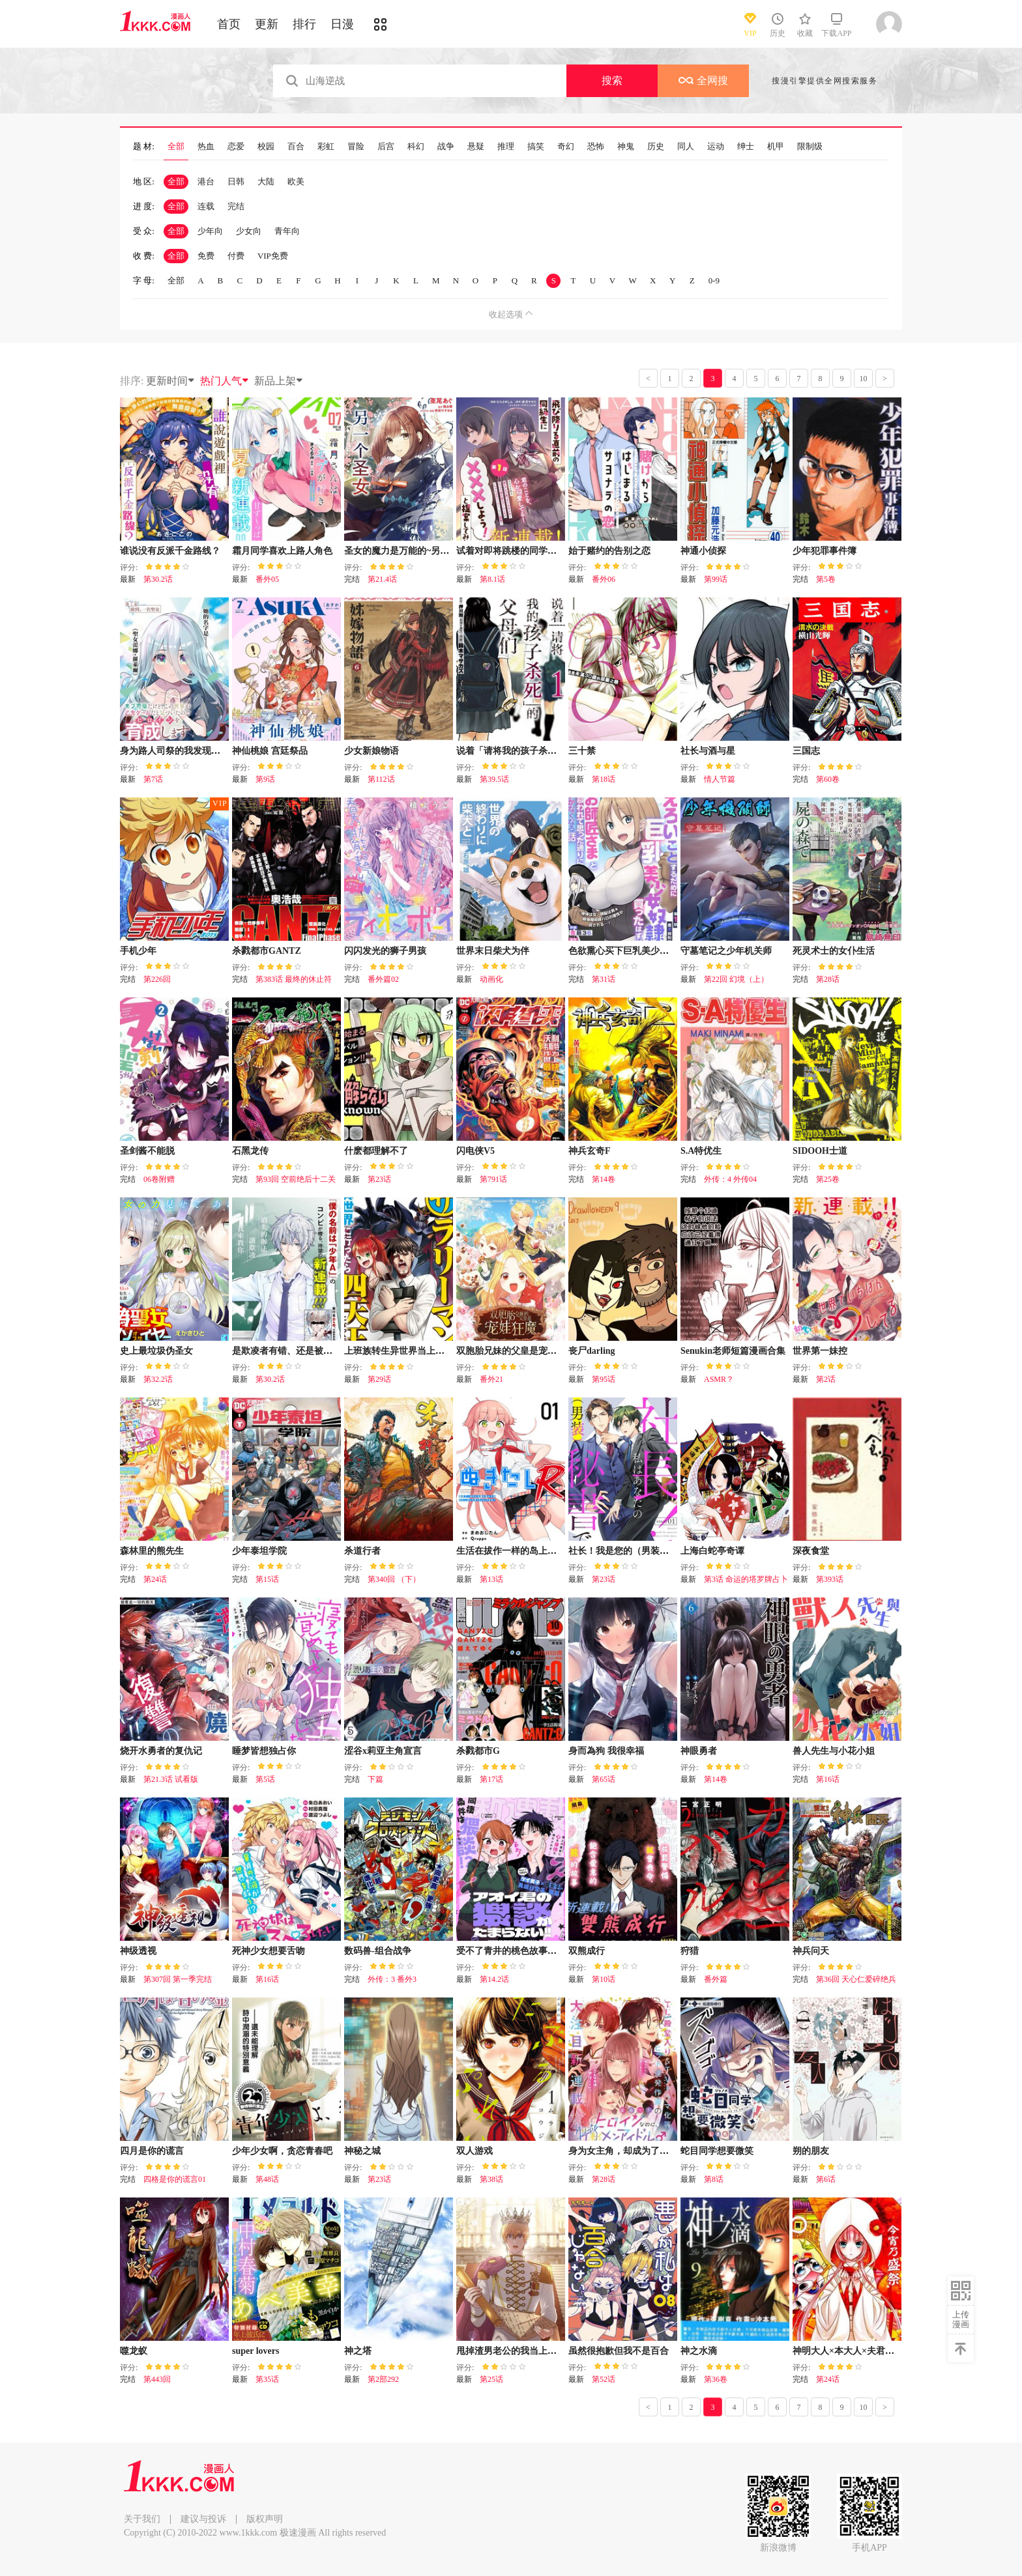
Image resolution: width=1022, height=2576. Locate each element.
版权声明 (264, 2519)
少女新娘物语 (371, 751)
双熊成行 (586, 1951)
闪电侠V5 (475, 1151)
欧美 (295, 181)
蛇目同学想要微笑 (716, 2151)
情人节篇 (719, 779)
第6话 (826, 2179)
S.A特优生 (701, 1151)
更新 (266, 24)
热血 (205, 146)
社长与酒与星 (707, 751)
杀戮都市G (478, 1751)
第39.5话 (494, 779)
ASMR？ (719, 1379)
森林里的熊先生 (152, 1551)
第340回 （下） (394, 1579)
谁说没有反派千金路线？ (170, 551)
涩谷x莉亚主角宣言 (383, 1751)
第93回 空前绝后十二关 (296, 1179)
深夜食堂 (811, 1551)
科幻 (415, 146)
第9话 (265, 779)
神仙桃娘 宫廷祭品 (270, 751)
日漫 (342, 24)
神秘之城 (362, 2151)
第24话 (155, 1579)
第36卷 (715, 2379)
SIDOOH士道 (820, 1151)
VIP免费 (272, 256)
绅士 (745, 146)
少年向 (210, 231)
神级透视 (138, 1951)
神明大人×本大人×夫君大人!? (852, 2351)
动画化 (491, 979)
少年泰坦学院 (259, 1551)
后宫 (385, 146)
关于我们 (142, 2519)
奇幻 (565, 146)
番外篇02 (383, 979)
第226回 (157, 979)
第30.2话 (158, 579)
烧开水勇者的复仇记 (161, 1751)
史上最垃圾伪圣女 (156, 1351)
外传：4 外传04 (730, 1179)
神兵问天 (811, 1951)
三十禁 (582, 751)
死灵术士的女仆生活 (834, 951)
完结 (235, 206)
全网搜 (703, 80)
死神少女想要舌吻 (268, 1951)
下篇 (375, 1779)
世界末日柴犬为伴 (492, 951)
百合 (295, 146)
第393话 (829, 1579)
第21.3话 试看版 (170, 1779)
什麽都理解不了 (376, 1151)
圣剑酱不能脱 (147, 1151)
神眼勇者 (698, 1751)
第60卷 (828, 779)
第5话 (265, 1779)
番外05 (267, 579)
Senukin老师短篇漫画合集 (732, 1351)
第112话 (381, 779)
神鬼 (625, 146)
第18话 (603, 779)
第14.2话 (494, 1979)
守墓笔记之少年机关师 (726, 951)
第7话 (153, 779)
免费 (205, 256)
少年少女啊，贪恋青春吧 (282, 2151)
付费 (235, 256)
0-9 (714, 280)
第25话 (491, 2379)
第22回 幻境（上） (736, 979)
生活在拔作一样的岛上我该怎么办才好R (537, 1551)
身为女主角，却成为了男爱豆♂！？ (640, 2151)
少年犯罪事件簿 (824, 551)
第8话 (713, 2179)
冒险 (355, 146)
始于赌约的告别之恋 (609, 551)
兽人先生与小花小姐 (834, 1751)
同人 (685, 146)
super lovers (255, 2351)
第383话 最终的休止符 (294, 979)
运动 (715, 146)
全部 (176, 146)
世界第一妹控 (820, 1351)
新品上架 (279, 380)
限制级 (810, 146)
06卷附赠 (159, 1179)
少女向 (248, 231)
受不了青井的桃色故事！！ (511, 1951)
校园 (265, 146)
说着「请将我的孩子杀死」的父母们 (529, 751)
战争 (445, 146)
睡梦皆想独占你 (264, 1751)
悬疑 (475, 146)
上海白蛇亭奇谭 (712, 1551)
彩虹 (325, 146)
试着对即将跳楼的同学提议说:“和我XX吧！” (546, 551)
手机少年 (138, 951)
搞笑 (535, 146)
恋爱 (235, 146)
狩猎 (689, 1951)
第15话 (267, 1579)
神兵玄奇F (589, 1151)
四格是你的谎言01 (174, 2179)
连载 (205, 206)
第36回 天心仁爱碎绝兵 (856, 1979)
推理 (505, 146)
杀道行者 (362, 1551)
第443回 (157, 2379)
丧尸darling (591, 1351)
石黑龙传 (250, 1151)
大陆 (265, 181)
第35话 (267, 2379)
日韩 (235, 181)
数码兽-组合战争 (377, 1951)
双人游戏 (474, 2151)
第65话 (603, 1779)
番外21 (491, 1379)
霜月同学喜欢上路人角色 (282, 551)
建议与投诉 (203, 2519)
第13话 (491, 1579)
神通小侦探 (703, 551)
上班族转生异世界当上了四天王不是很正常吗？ (440, 1351)
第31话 (603, 979)
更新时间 (171, 380)
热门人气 (225, 380)
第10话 (603, 1979)
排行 (304, 24)
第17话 (491, 1779)
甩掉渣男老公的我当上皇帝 (511, 2351)
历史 (655, 146)
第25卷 (828, 1179)
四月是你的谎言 (152, 2151)
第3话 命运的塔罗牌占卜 (746, 1579)
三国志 (806, 751)
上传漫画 (960, 2319)
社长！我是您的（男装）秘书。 (632, 1551)
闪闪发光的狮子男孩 (385, 951)
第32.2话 (158, 1379)
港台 (205, 181)
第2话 (826, 1379)
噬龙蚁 (133, 2351)
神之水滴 (698, 2351)
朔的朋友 (811, 2151)
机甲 (775, 146)
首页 (229, 24)
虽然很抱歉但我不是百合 (618, 2351)
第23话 (379, 1179)
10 (864, 378)
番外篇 (715, 1979)
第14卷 (603, 1179)
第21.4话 (382, 579)
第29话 (379, 1379)
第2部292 (383, 2379)
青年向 (287, 231)
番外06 (603, 579)
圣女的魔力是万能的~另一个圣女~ (413, 551)
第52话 (603, 2379)
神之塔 (358, 2351)
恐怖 (595, 146)
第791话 (493, 1179)
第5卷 (826, 579)
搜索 (612, 80)
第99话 (715, 579)
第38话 (491, 2179)
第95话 (603, 1379)
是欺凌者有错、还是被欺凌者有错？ (305, 1351)
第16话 (828, 1779)
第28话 (828, 979)
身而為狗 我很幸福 (606, 1751)
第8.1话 (492, 579)
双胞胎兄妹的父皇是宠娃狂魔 (515, 1351)
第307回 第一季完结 (177, 1979)
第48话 (267, 2179)
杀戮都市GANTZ (266, 951)
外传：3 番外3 (392, 1979)
